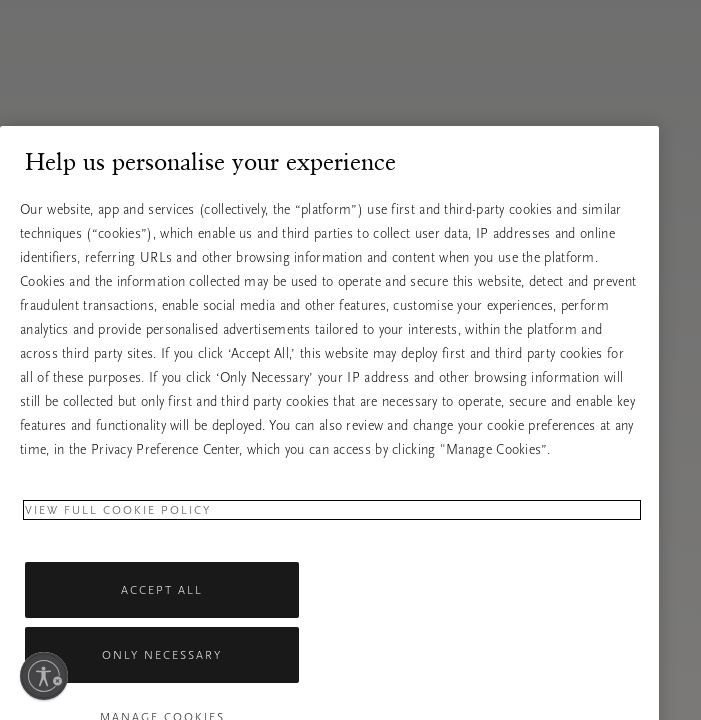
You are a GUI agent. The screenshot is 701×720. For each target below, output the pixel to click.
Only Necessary (162, 671)
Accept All (162, 606)
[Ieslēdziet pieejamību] (44, 676)
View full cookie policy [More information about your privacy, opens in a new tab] (118, 526)
